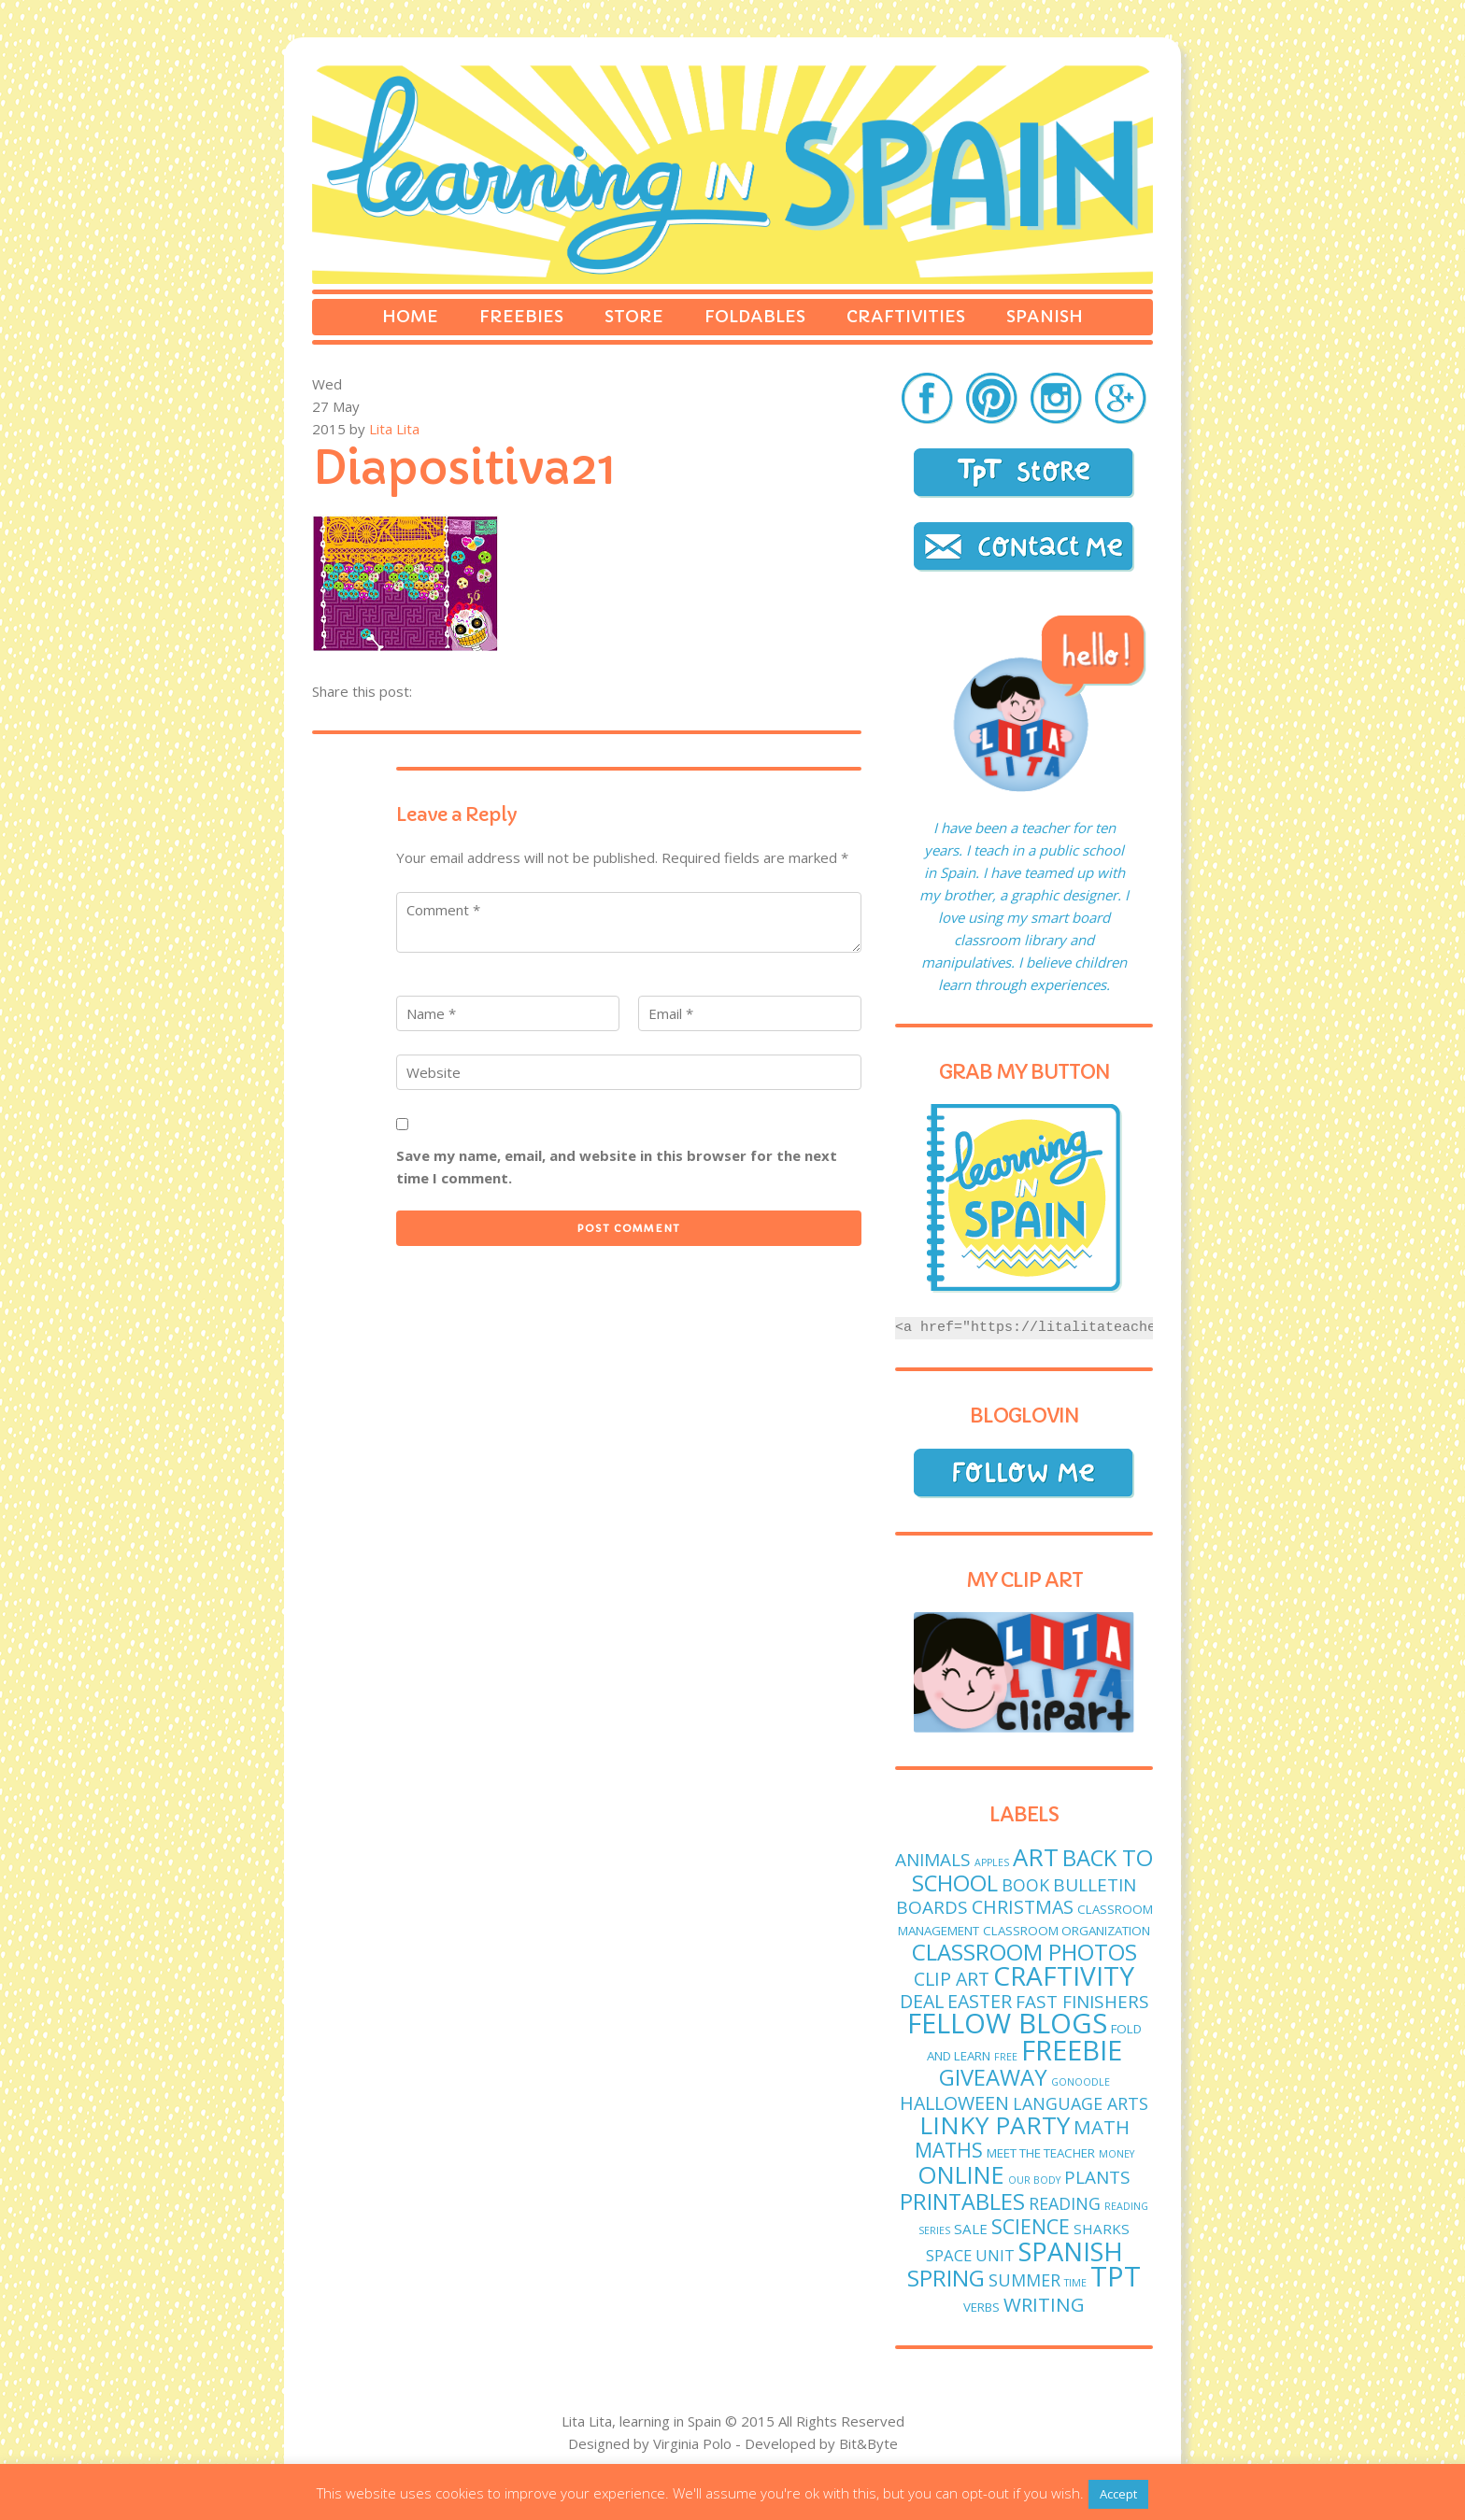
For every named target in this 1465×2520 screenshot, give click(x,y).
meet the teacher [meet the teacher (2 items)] (1041, 2153)
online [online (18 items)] (960, 2174)
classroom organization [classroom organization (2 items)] (1066, 1930)
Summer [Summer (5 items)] (1024, 2280)
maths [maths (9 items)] (949, 2149)
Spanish (1044, 316)
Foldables (754, 316)
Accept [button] (1118, 2493)
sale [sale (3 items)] (971, 2228)
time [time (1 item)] (1075, 2282)
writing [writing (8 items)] (1044, 2304)
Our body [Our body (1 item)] (1034, 2180)
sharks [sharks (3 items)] (1102, 2228)
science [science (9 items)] (1030, 2226)
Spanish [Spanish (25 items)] (1070, 2251)
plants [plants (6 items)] (1097, 2177)
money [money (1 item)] (1116, 2153)
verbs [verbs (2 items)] (981, 2307)
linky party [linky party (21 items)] (994, 2125)
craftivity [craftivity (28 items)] (1063, 1975)
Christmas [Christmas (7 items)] (1023, 1906)
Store (633, 316)
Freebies (521, 316)
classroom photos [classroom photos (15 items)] (1024, 1951)
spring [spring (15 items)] (946, 2277)
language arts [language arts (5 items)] (1080, 2103)
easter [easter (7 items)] (979, 2001)
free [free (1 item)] (1005, 2056)
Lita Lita (394, 428)
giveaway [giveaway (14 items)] (993, 2076)
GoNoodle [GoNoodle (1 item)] (1080, 2081)
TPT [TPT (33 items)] (1115, 2276)
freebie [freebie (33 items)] (1071, 2050)
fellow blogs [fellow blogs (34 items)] (1007, 2023)
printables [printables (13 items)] (962, 2201)
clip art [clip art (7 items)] (951, 1978)
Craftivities (905, 316)
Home (410, 316)
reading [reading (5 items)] (1065, 2203)
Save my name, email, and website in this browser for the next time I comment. (616, 1166)
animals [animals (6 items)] (933, 1860)
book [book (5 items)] (1025, 1885)
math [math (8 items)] (1102, 2127)
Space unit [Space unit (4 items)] (970, 2255)
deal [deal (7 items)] (922, 2001)
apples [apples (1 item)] (991, 1862)
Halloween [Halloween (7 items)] (954, 2103)
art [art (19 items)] (1036, 1857)
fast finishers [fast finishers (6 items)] (1082, 2001)
